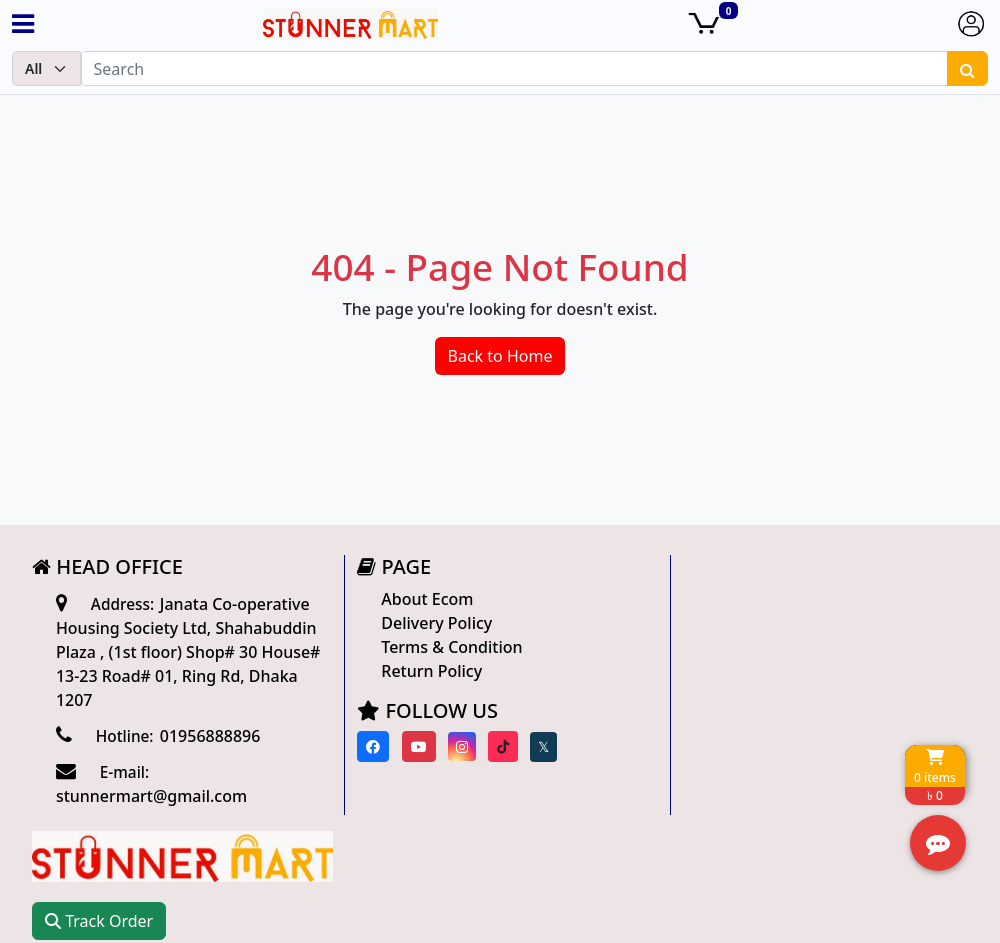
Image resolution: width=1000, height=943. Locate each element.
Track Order (739, 644)
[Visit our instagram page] (456, 746)
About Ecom (422, 599)
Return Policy (426, 671)
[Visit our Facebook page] (368, 746)
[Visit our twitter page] (538, 747)
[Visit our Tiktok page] (498, 746)
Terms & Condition (446, 647)
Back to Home (500, 356)
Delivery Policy (431, 623)
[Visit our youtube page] (413, 746)
